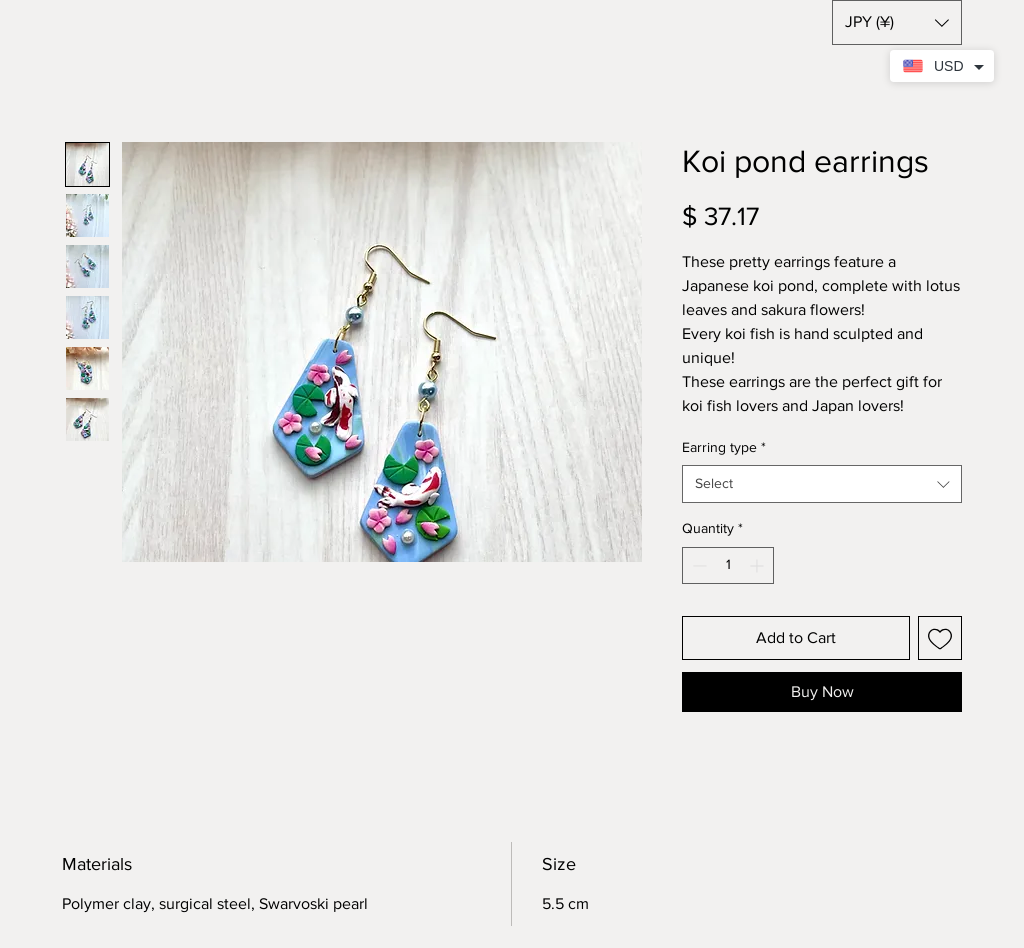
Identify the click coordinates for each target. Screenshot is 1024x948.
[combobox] (822, 484)
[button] (897, 22)
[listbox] (897, 22)
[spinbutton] (728, 565)
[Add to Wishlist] (940, 638)
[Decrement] (697, 565)
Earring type (724, 447)
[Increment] (758, 565)
